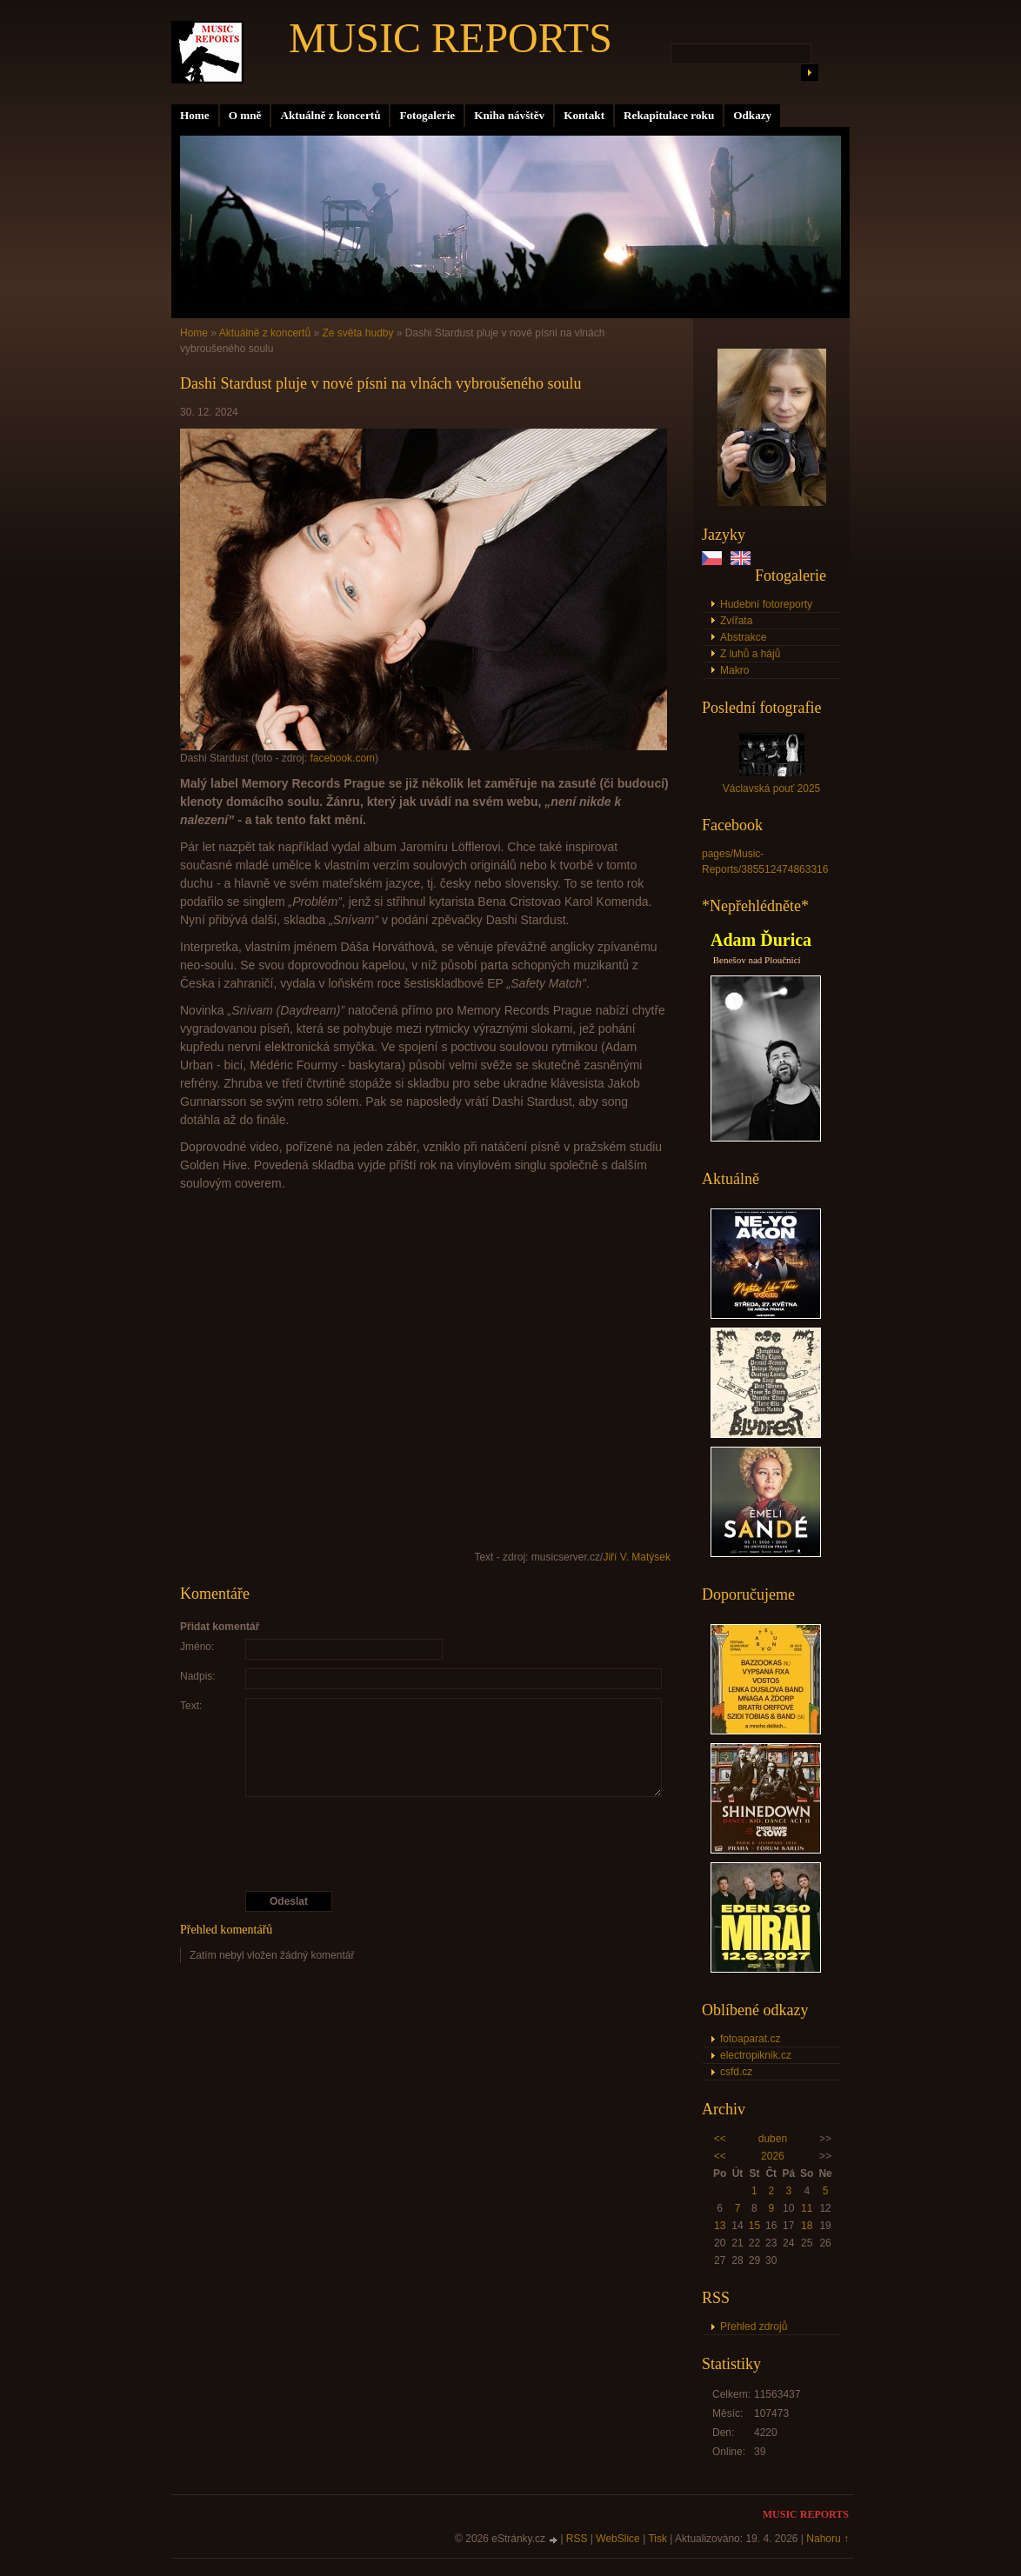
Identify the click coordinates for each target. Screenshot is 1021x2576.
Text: (191, 1706)
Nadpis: (198, 1676)
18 (806, 2226)
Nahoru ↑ (827, 2539)
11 (806, 2208)
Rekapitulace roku (669, 115)
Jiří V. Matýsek (637, 1557)
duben (772, 2139)
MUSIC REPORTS (450, 38)
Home (195, 115)
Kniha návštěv (509, 115)
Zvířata (736, 621)
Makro (734, 670)
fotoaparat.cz (750, 2039)
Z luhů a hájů (750, 654)
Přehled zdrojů (753, 2326)
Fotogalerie (427, 115)
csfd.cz (736, 2072)
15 (754, 2226)
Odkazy (752, 115)
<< (720, 2139)
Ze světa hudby (357, 333)
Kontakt (584, 115)
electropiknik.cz (755, 2055)
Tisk (657, 2539)
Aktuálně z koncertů (330, 115)
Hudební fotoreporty (766, 604)
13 (719, 2226)
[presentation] (426, 1844)
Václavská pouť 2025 (772, 788)
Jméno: (197, 1647)
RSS (577, 2539)
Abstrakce (743, 637)
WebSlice (617, 2539)
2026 (772, 2156)
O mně (245, 115)
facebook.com (342, 758)
